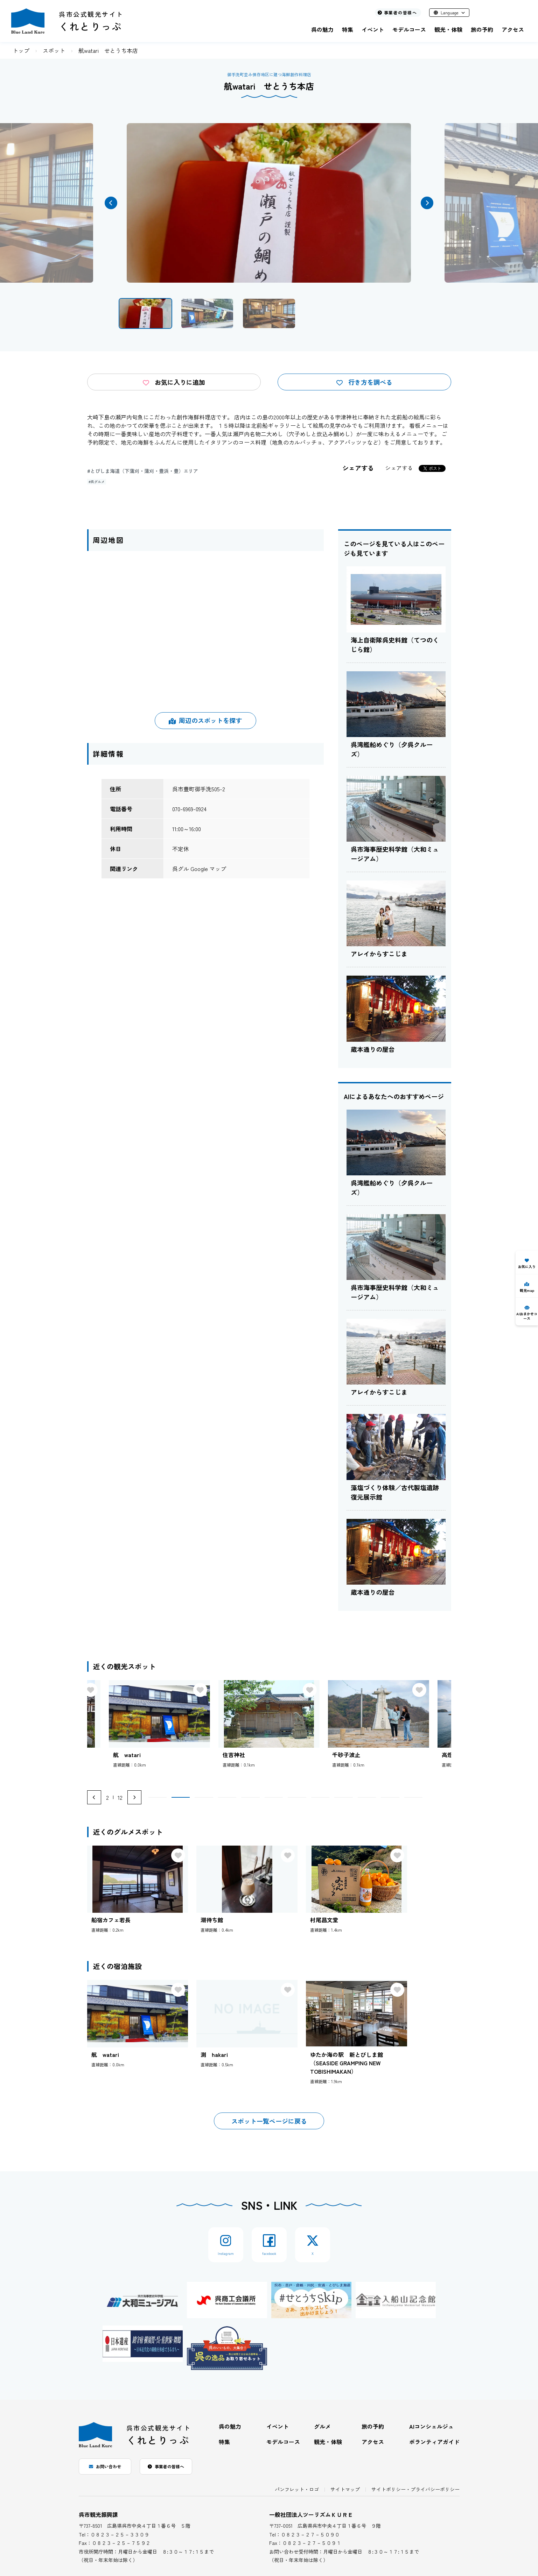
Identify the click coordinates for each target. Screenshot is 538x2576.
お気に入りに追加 (174, 382)
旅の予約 (482, 29)
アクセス (513, 29)
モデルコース (409, 29)
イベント (373, 29)
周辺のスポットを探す (205, 720)
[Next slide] (134, 1797)
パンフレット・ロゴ (297, 2489)
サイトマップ (345, 2489)
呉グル (180, 868)
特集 (347, 29)
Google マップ (208, 868)
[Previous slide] (94, 1797)
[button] (111, 203)
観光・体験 (448, 29)
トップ (21, 50)
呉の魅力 (322, 29)
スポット (54, 50)
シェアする (399, 467)
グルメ (322, 2426)
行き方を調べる (364, 382)
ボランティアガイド (434, 2441)
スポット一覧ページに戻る (269, 2120)
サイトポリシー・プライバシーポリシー (415, 2489)
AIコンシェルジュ (431, 2426)
